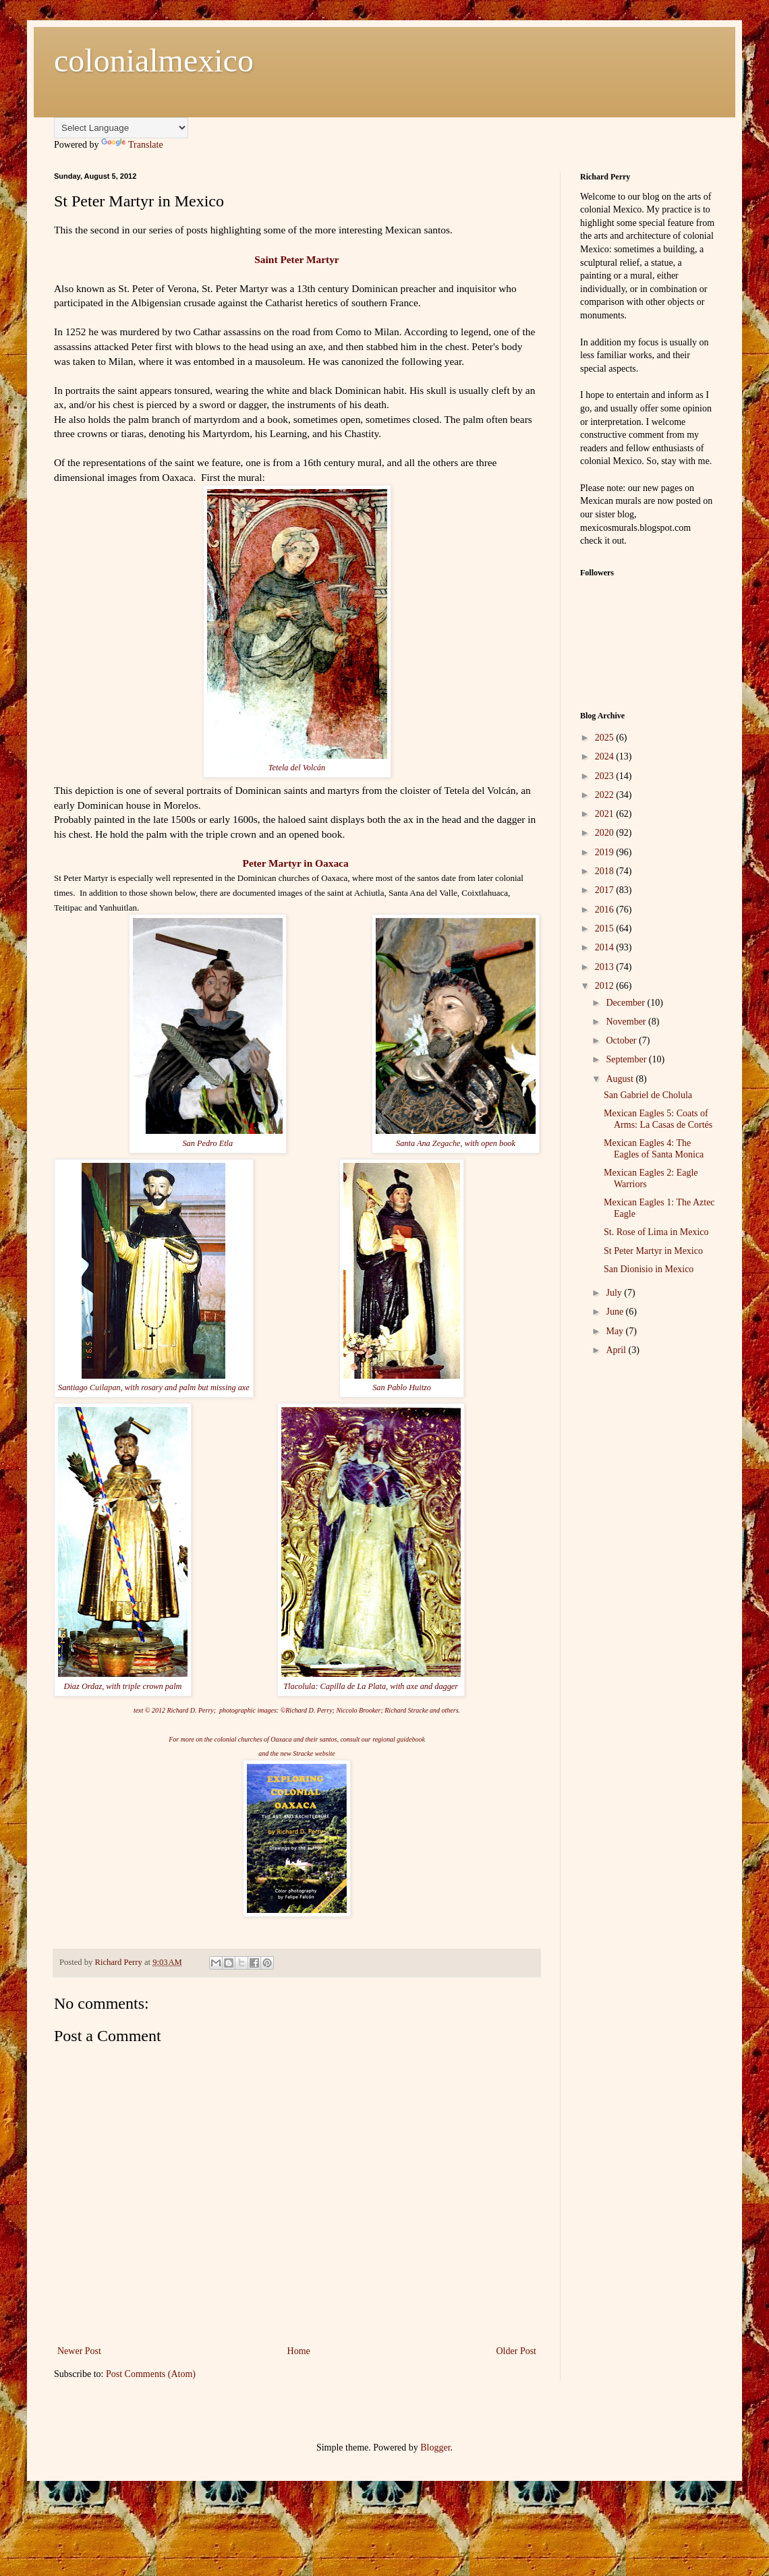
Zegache (446, 1143)
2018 (606, 871)
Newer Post (79, 2351)
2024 (606, 756)
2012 (606, 986)
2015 (606, 928)
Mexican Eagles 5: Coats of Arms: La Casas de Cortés (658, 1119)
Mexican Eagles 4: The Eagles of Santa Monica (654, 1149)
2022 (606, 795)
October (622, 1040)
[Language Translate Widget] (121, 127)
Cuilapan (105, 1387)
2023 (606, 776)
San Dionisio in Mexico (648, 1269)
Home (298, 2351)
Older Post (516, 2351)
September (627, 1059)
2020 (606, 833)
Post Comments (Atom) (151, 2374)
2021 (606, 814)
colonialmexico (154, 60)
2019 (606, 852)
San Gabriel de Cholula (648, 1095)
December (626, 1003)
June (615, 1312)
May (615, 1331)
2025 (606, 738)
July (615, 1293)
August (620, 1079)
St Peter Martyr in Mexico (653, 1251)
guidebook (411, 1739)
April (617, 1350)
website (325, 1753)
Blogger (435, 2447)
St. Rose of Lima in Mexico (656, 1232)
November (627, 1022)
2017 (606, 890)
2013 (606, 967)
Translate (132, 145)
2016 (606, 910)
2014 (606, 947)
